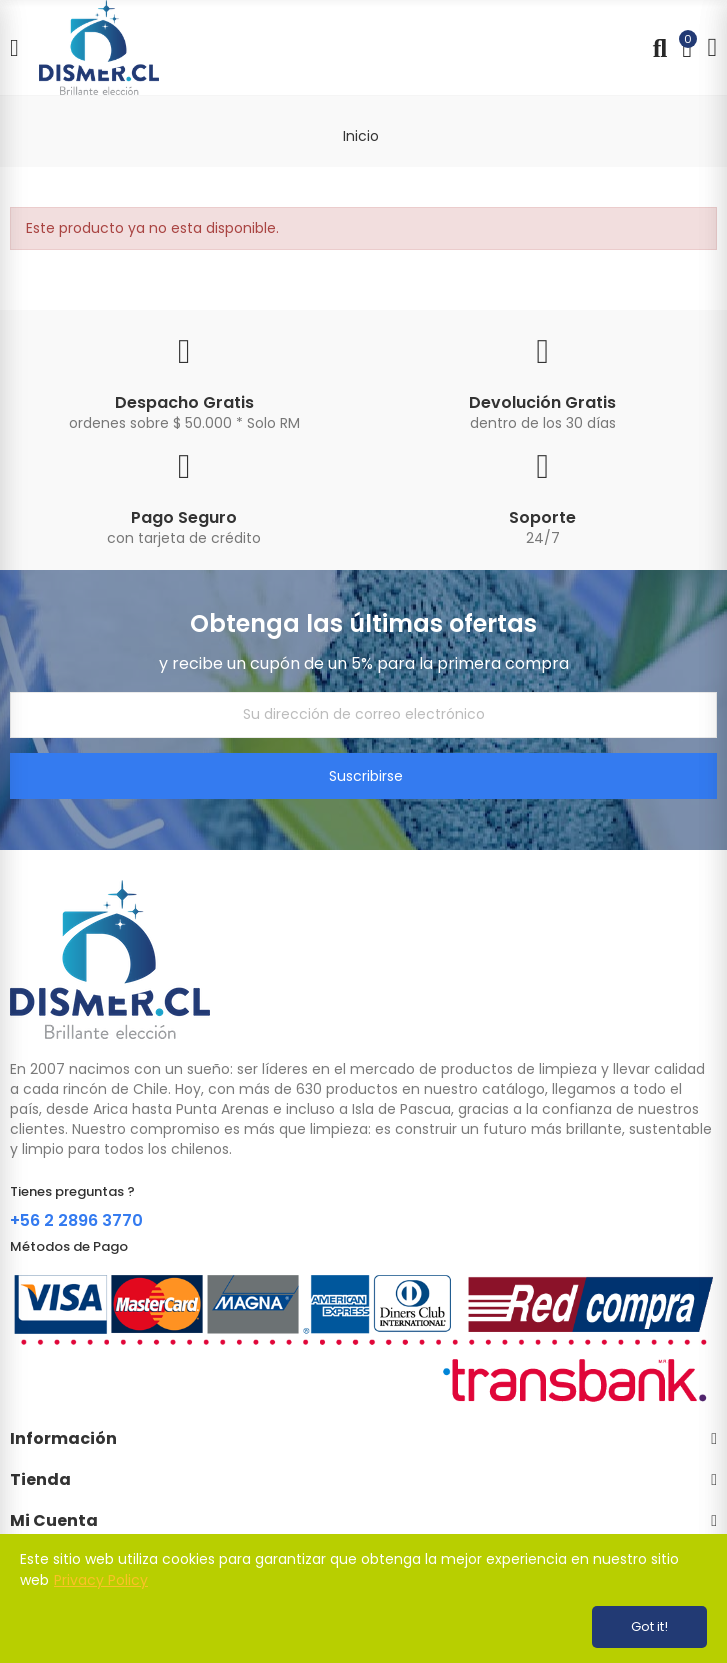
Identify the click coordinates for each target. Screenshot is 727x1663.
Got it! (649, 1626)
